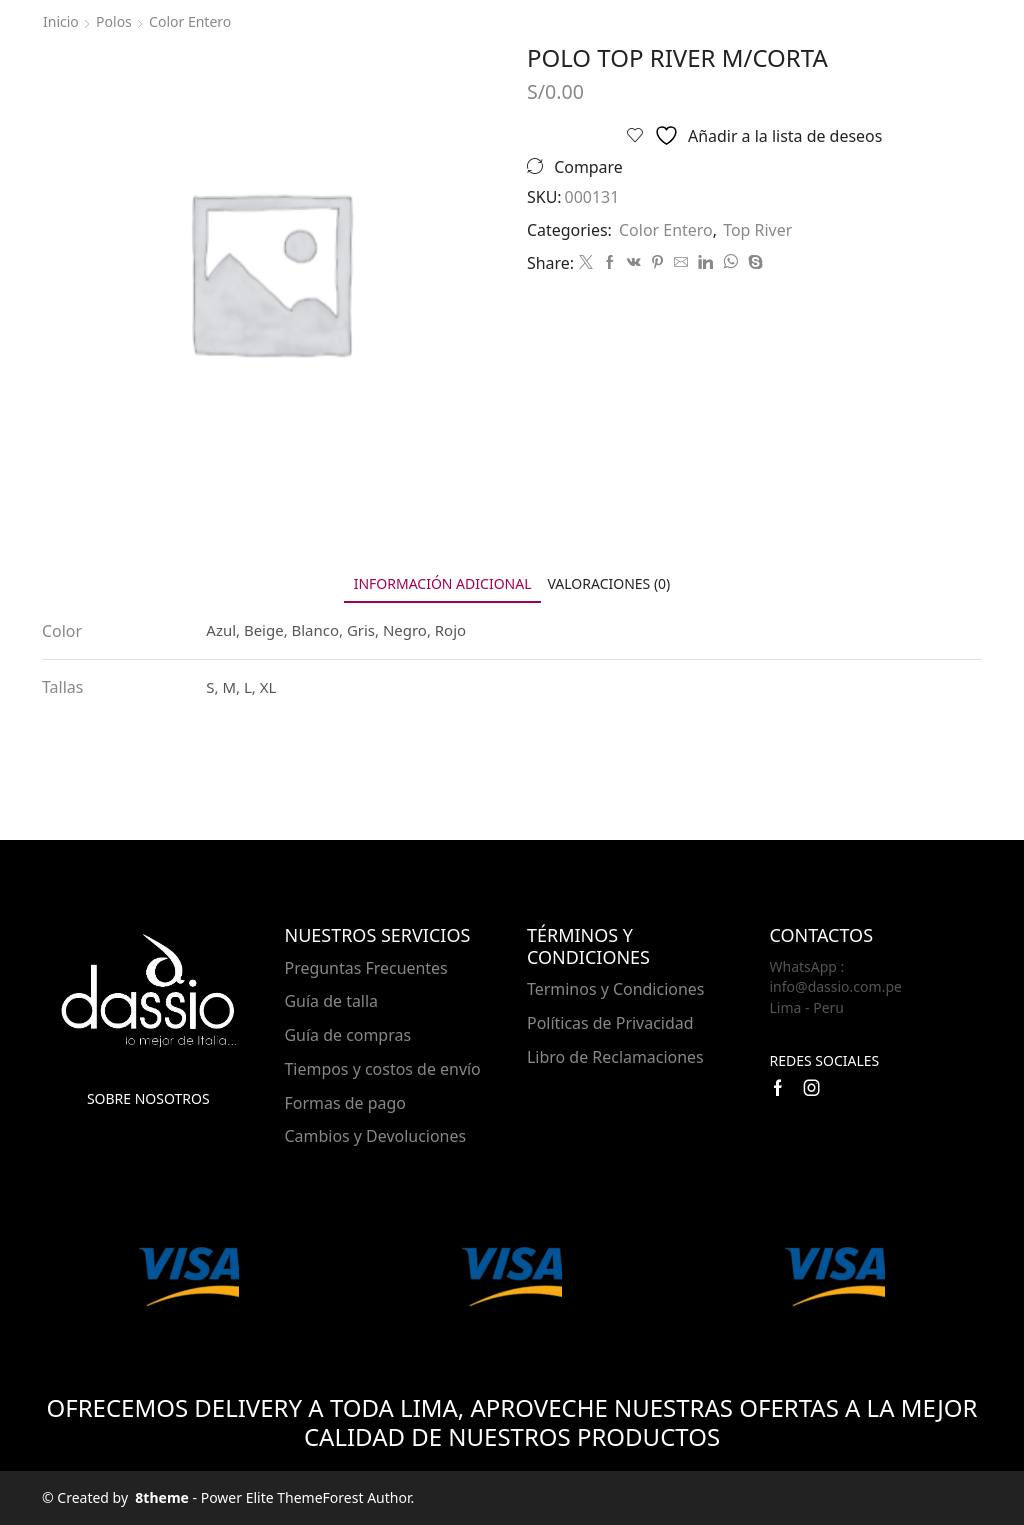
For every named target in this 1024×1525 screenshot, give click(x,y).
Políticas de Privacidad (610, 1023)
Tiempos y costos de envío (383, 1069)
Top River (757, 230)
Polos (114, 21)
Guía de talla (332, 1001)
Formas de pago (345, 1103)
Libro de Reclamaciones (615, 1057)
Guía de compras (348, 1035)
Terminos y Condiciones (615, 989)
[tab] (443, 583)
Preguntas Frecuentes (366, 968)
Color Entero (190, 21)
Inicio (61, 21)
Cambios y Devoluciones (376, 1136)
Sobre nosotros (148, 1098)
